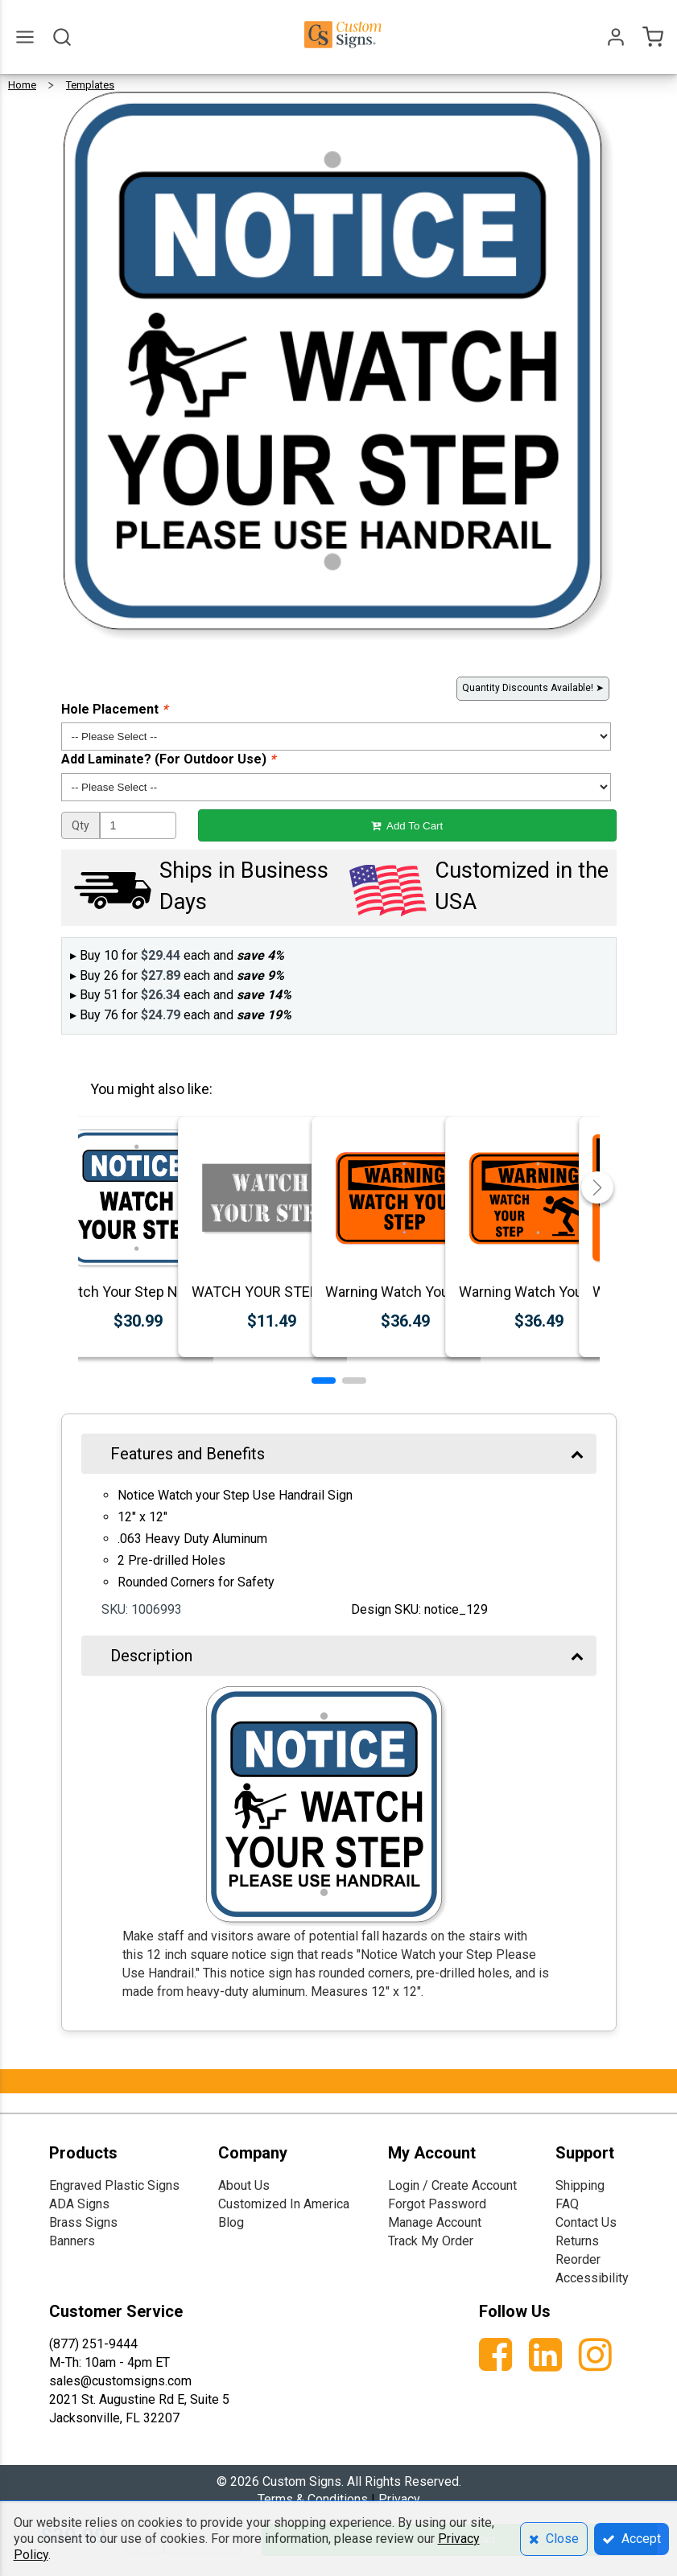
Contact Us (586, 2222)
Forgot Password (437, 2204)
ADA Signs (79, 2204)
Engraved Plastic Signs (114, 2185)
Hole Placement (114, 709)
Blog (231, 2222)
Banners (72, 2241)
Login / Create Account (452, 2185)
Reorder (578, 2259)
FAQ (567, 2204)
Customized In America (283, 2204)
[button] (324, 1380)
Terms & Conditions (313, 2499)
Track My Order (430, 2241)
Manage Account (434, 2222)
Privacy (399, 2499)
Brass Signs (83, 2222)
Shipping (580, 2185)
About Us (244, 2185)
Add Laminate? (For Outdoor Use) (168, 759)
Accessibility (592, 2278)
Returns (577, 2241)
